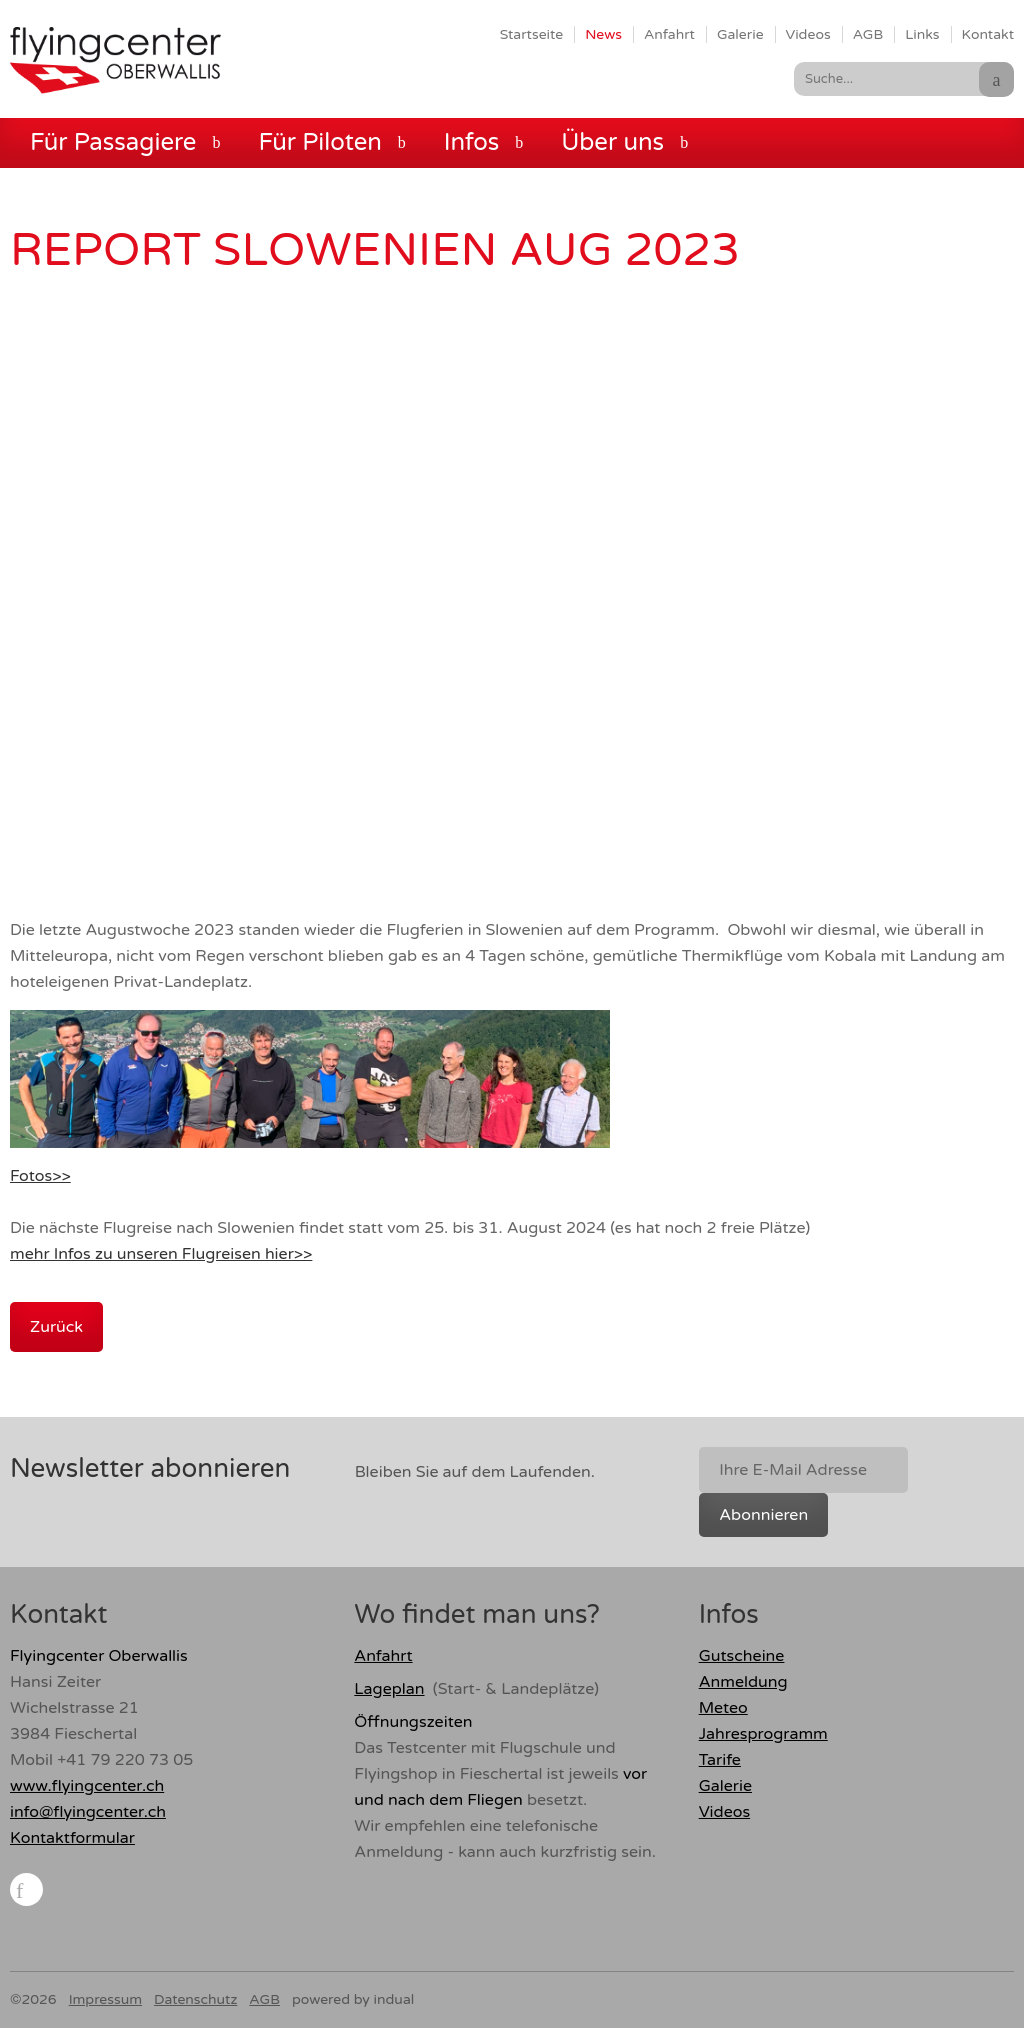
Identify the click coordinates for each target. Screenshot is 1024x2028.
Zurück (56, 1327)
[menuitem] (532, 34)
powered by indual (353, 1999)
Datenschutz (195, 1999)
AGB (264, 1999)
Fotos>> (40, 1176)
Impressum (105, 1999)
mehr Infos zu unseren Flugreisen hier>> (161, 1254)
